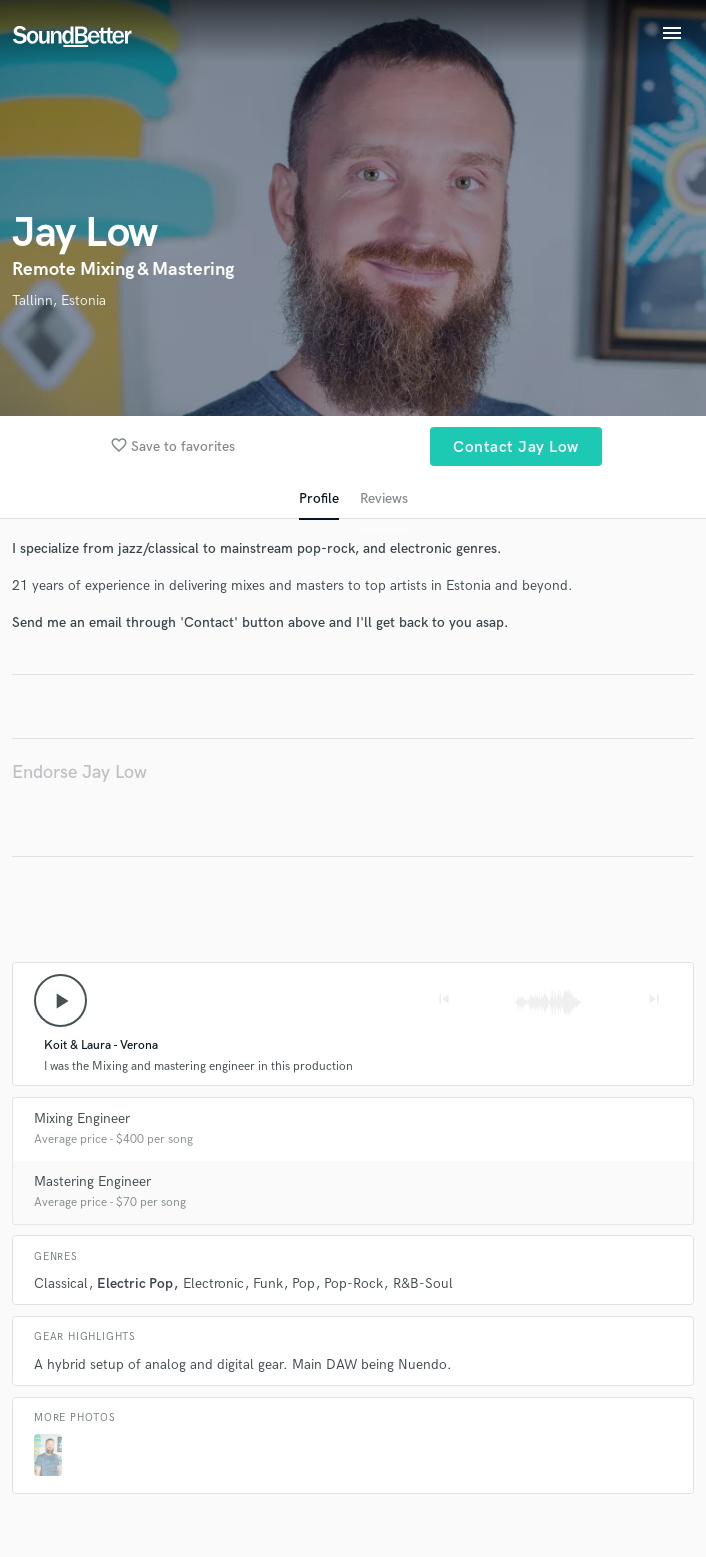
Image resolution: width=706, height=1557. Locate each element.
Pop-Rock (353, 1283)
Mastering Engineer (92, 1181)
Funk (268, 1283)
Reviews (384, 498)
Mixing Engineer (82, 1118)
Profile (319, 498)
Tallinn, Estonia (59, 300)
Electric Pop (135, 1283)
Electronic (213, 1283)
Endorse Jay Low (79, 772)
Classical (61, 1283)
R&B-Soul (423, 1283)
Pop (303, 1283)
